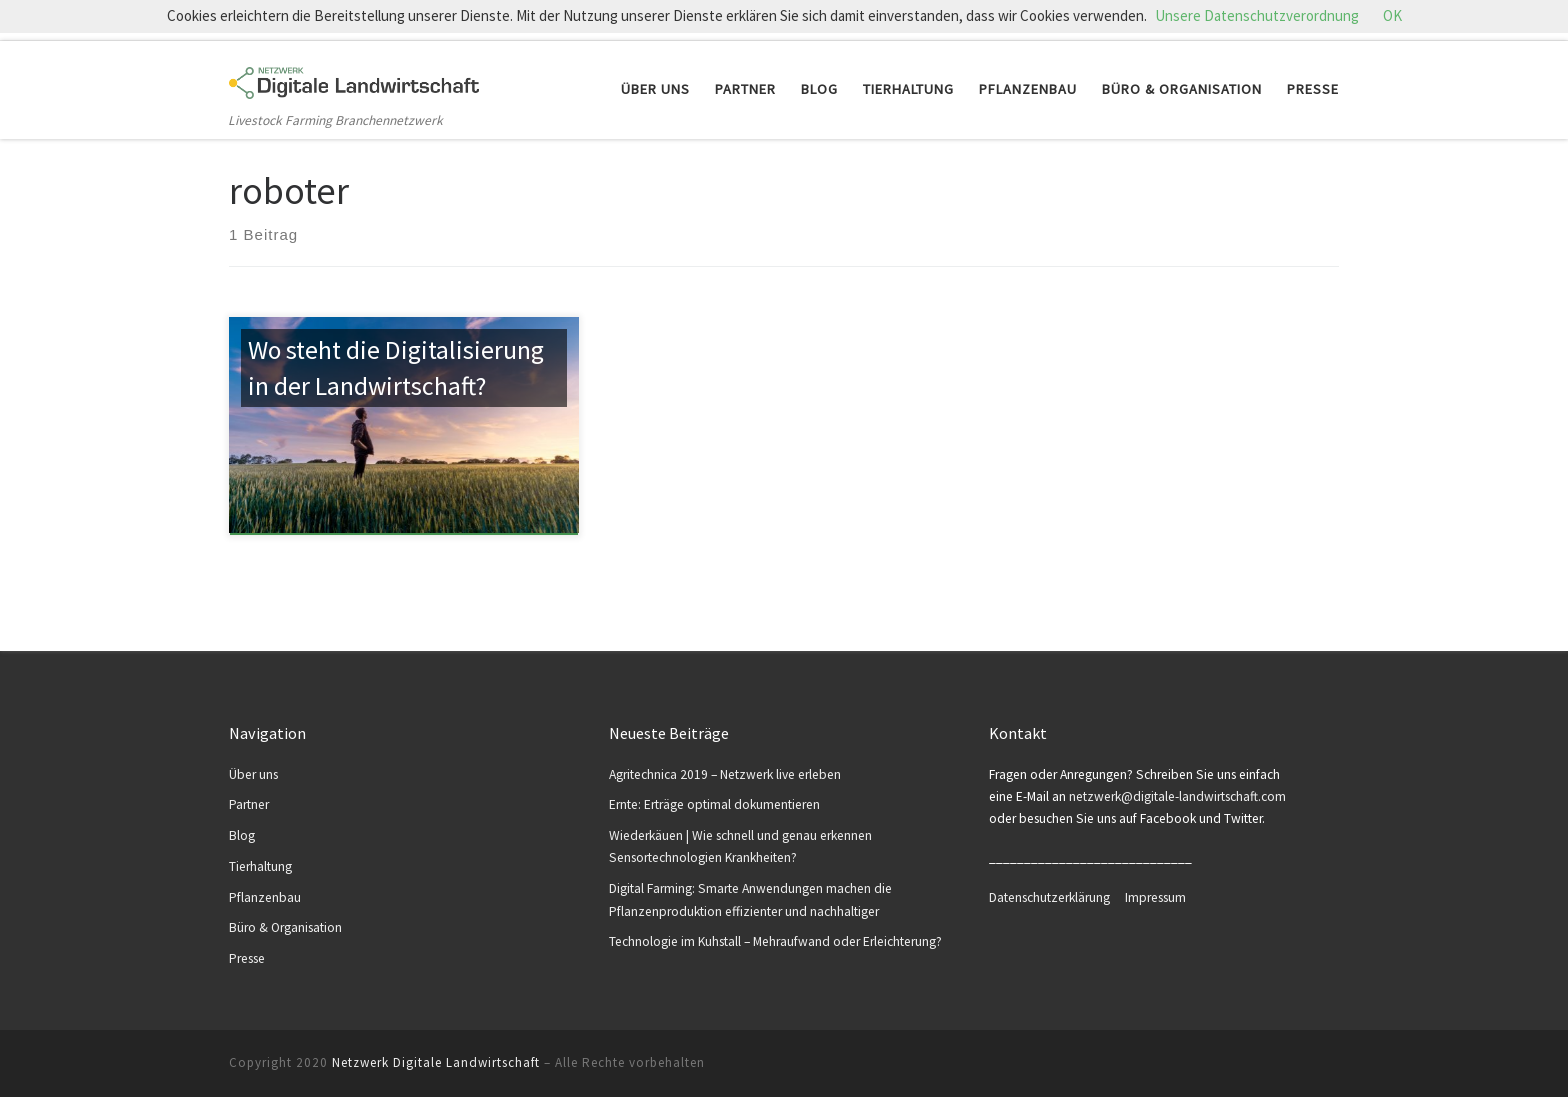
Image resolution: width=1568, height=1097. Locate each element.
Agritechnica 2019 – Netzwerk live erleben (725, 774)
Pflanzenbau (265, 897)
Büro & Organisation (285, 927)
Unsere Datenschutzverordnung (1257, 15)
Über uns (253, 774)
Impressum (1155, 897)
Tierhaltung (260, 866)
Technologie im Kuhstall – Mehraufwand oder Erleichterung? (775, 941)
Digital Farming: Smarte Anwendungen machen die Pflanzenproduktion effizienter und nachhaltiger (750, 899)
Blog (242, 835)
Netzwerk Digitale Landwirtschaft (436, 1062)
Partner (249, 804)
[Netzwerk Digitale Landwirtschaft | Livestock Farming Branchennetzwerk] (354, 78)
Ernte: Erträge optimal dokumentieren (714, 804)
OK (1392, 15)
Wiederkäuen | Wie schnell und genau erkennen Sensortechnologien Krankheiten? (740, 846)
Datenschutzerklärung (1057, 897)
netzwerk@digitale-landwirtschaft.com (1177, 796)
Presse (247, 958)
